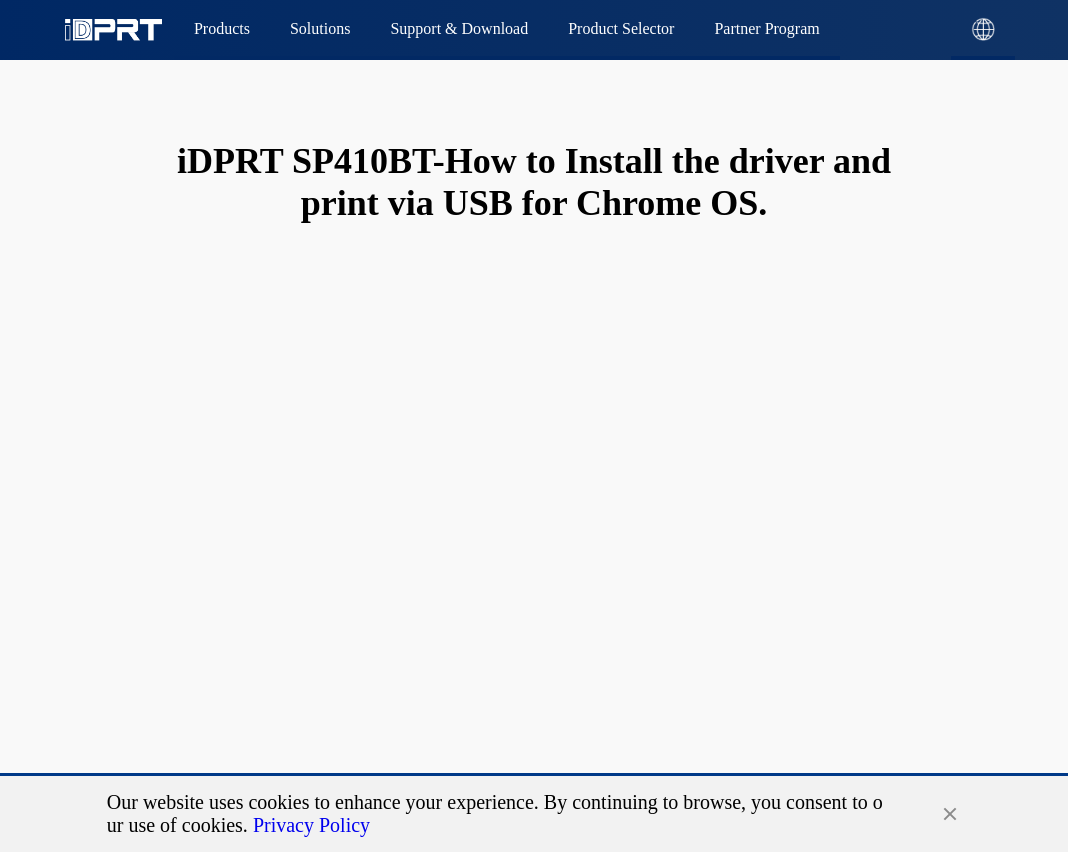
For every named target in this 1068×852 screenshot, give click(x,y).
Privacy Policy (311, 825)
